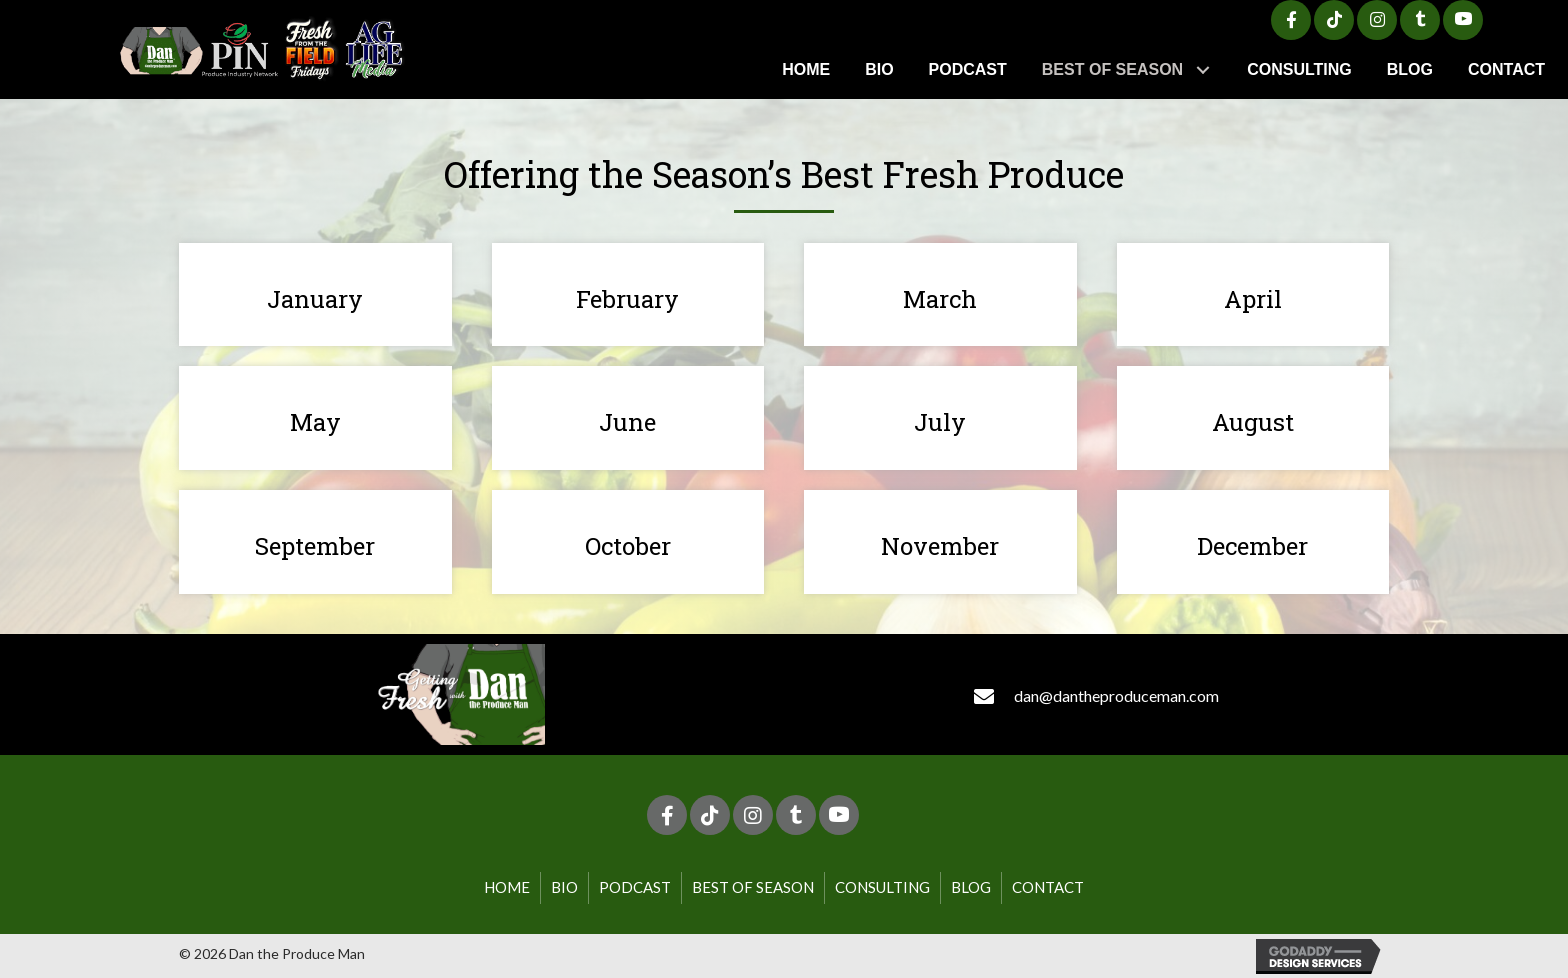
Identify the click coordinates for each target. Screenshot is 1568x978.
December (1252, 546)
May (315, 422)
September (315, 546)
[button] (1291, 20)
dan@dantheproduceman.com (1116, 695)
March (940, 299)
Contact (1048, 887)
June (627, 422)
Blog (971, 887)
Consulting (882, 887)
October (628, 546)
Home (507, 887)
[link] (806, 69)
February (627, 299)
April (1253, 299)
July (940, 422)
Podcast (635, 887)
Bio (564, 887)
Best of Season (753, 887)
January (315, 299)
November (940, 546)
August (1253, 422)
